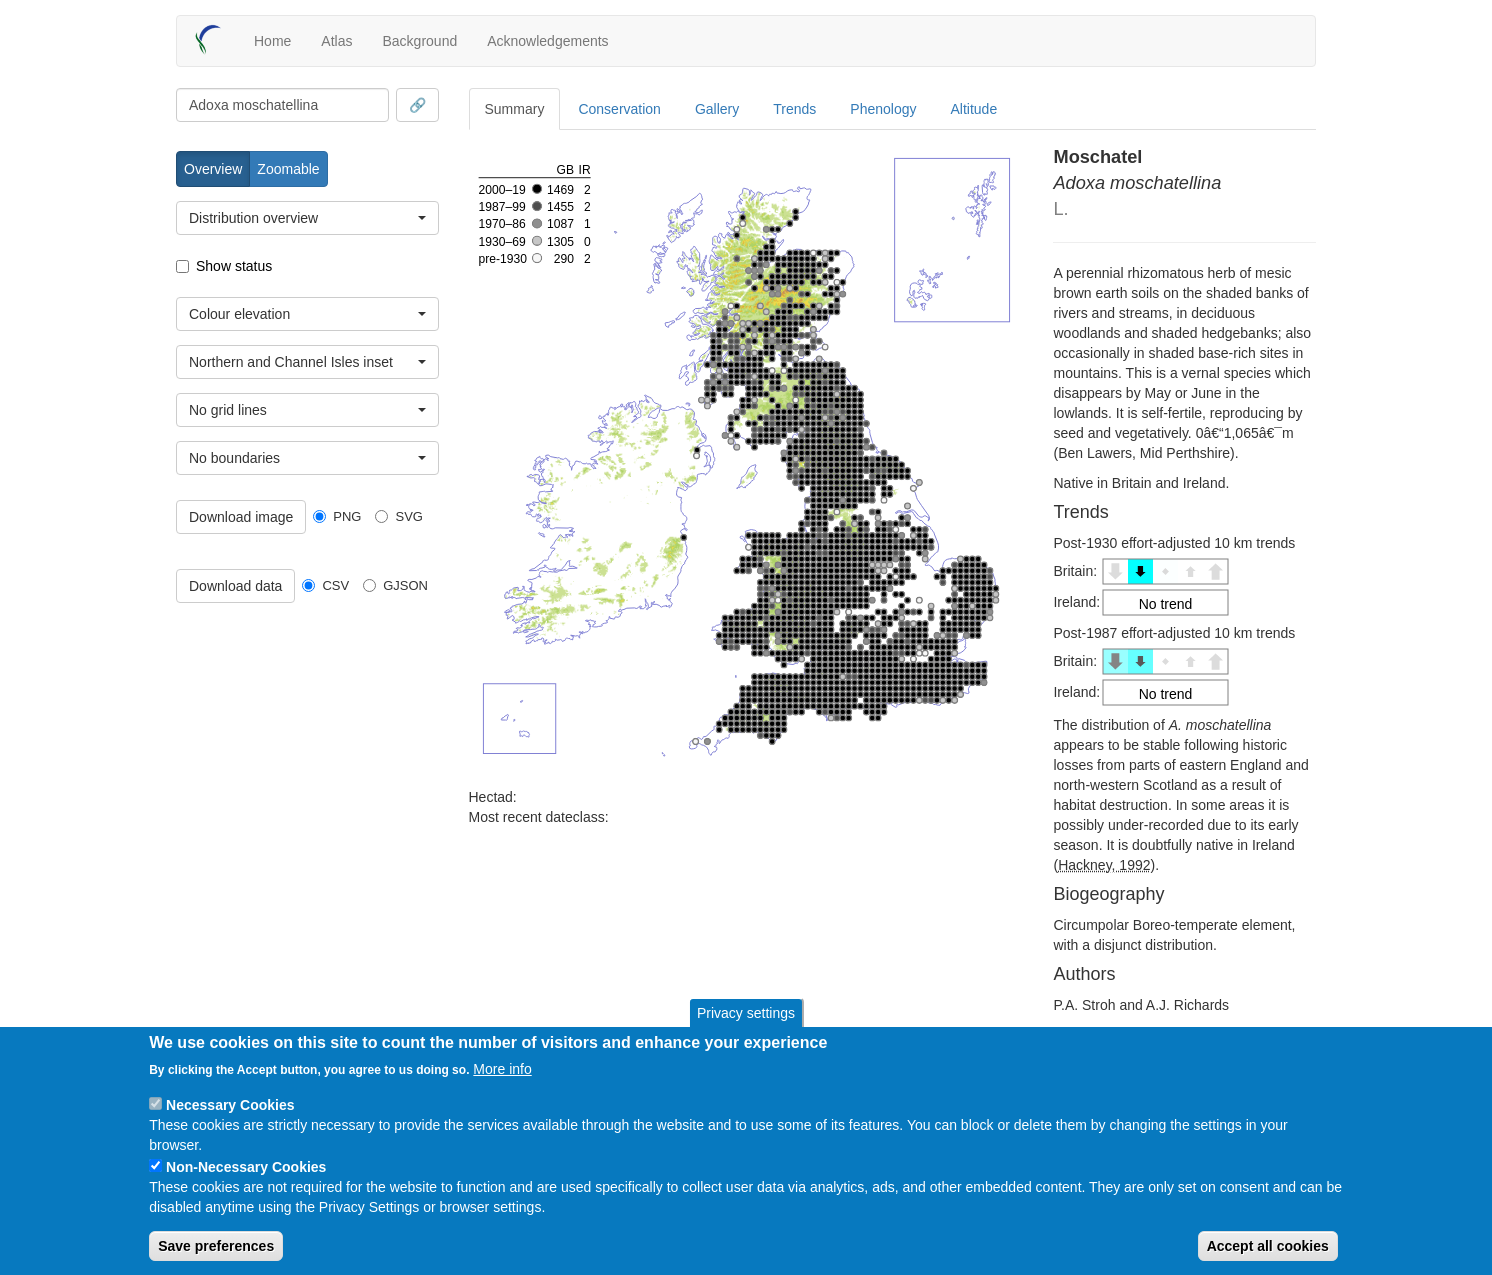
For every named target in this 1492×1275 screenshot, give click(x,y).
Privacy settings (746, 1013)
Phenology (883, 109)
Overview (213, 169)
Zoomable (288, 169)
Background (419, 41)
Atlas (336, 41)
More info (502, 1069)
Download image (241, 517)
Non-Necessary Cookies (246, 1167)
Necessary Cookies (230, 1105)
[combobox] (282, 105)
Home (272, 41)
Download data (235, 586)
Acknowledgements (547, 41)
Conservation (619, 109)
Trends (794, 109)
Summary (515, 109)
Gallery (717, 109)
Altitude (974, 109)
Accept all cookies (1268, 1246)
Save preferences (216, 1246)
